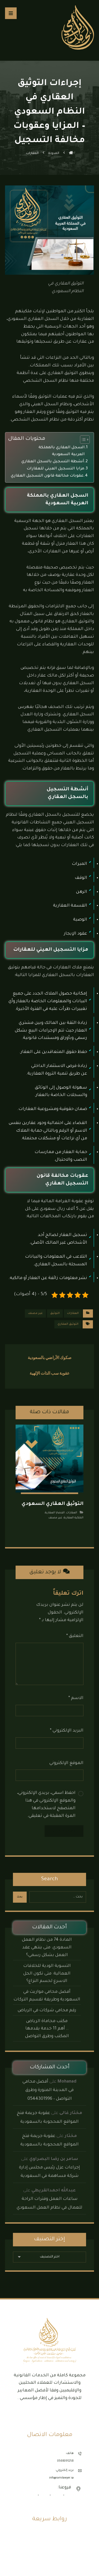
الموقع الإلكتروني (66, 1763)
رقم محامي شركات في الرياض (47, 2010)
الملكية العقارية (73, 1517)
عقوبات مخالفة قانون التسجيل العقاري (47, 476)
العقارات (73, 1313)
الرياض (57, 2496)
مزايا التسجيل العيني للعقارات (55, 469)
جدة (68, 2496)
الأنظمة (49, 2538)
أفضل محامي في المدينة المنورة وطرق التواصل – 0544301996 (48, 2090)
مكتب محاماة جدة (49, 2569)
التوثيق (55, 1313)
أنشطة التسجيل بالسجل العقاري (52, 462)
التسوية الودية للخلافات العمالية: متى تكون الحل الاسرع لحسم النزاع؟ (47, 1974)
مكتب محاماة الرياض (49, 2561)
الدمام (44, 2496)
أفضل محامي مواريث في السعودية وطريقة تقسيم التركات (46, 1996)
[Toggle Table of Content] (82, 439)
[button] (11, 13)
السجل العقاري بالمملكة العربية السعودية (62, 451)
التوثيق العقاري (68, 1324)
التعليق (74, 1636)
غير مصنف (35, 1313)
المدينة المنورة (26, 2496)
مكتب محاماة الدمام (49, 2554)
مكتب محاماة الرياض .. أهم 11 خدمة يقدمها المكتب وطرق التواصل (47, 2029)
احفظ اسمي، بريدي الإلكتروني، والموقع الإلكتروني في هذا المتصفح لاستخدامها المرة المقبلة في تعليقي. (46, 1804)
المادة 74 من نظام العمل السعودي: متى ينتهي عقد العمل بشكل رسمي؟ (47, 1948)
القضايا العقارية (55, 1512)
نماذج (49, 2546)
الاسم (75, 1698)
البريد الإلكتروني (66, 1730)
